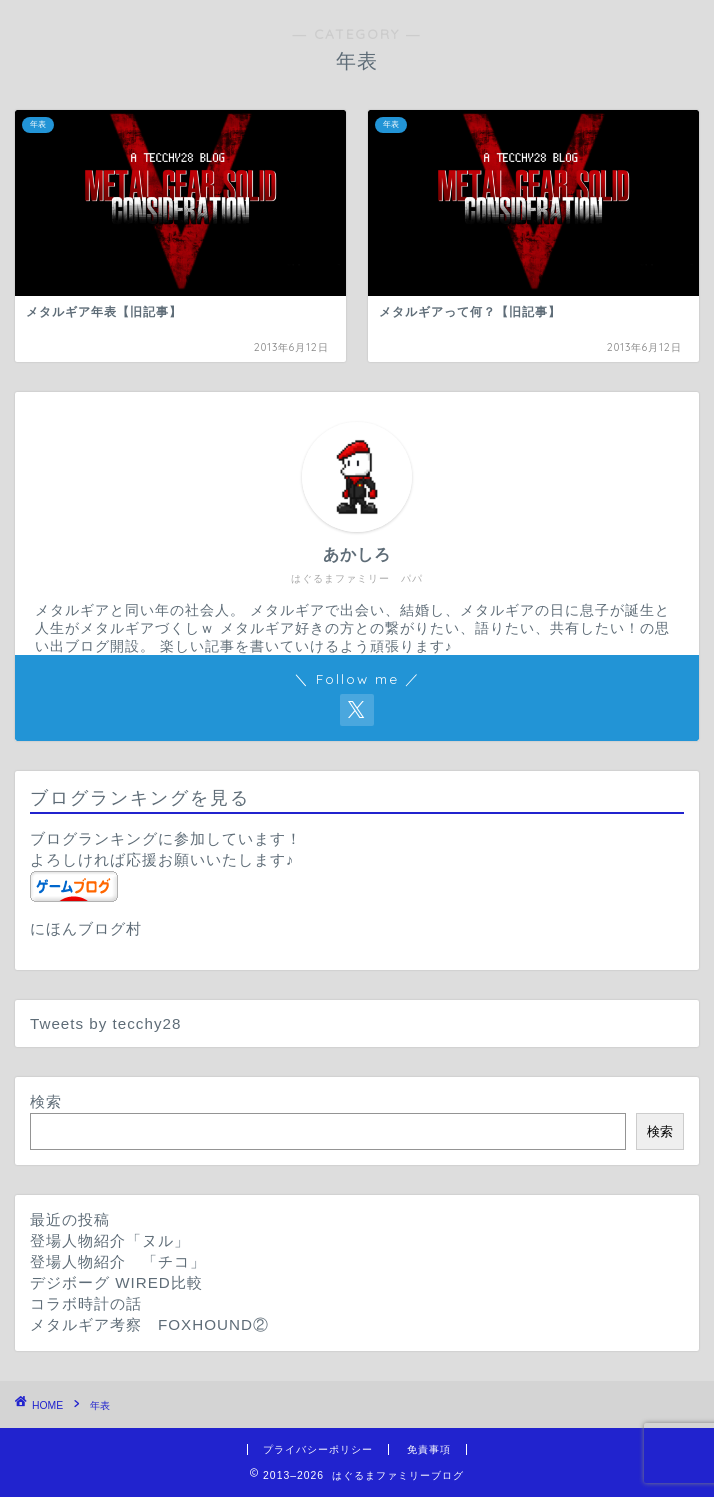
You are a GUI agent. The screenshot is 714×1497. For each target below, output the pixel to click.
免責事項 (429, 1449)
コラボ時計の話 (86, 1303)
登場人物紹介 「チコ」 (118, 1261)
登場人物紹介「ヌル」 (110, 1240)
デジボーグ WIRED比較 (116, 1282)
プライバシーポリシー (318, 1449)
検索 (46, 1101)
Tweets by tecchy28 (105, 1023)
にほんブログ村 (86, 928)
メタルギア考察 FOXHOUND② (149, 1324)
